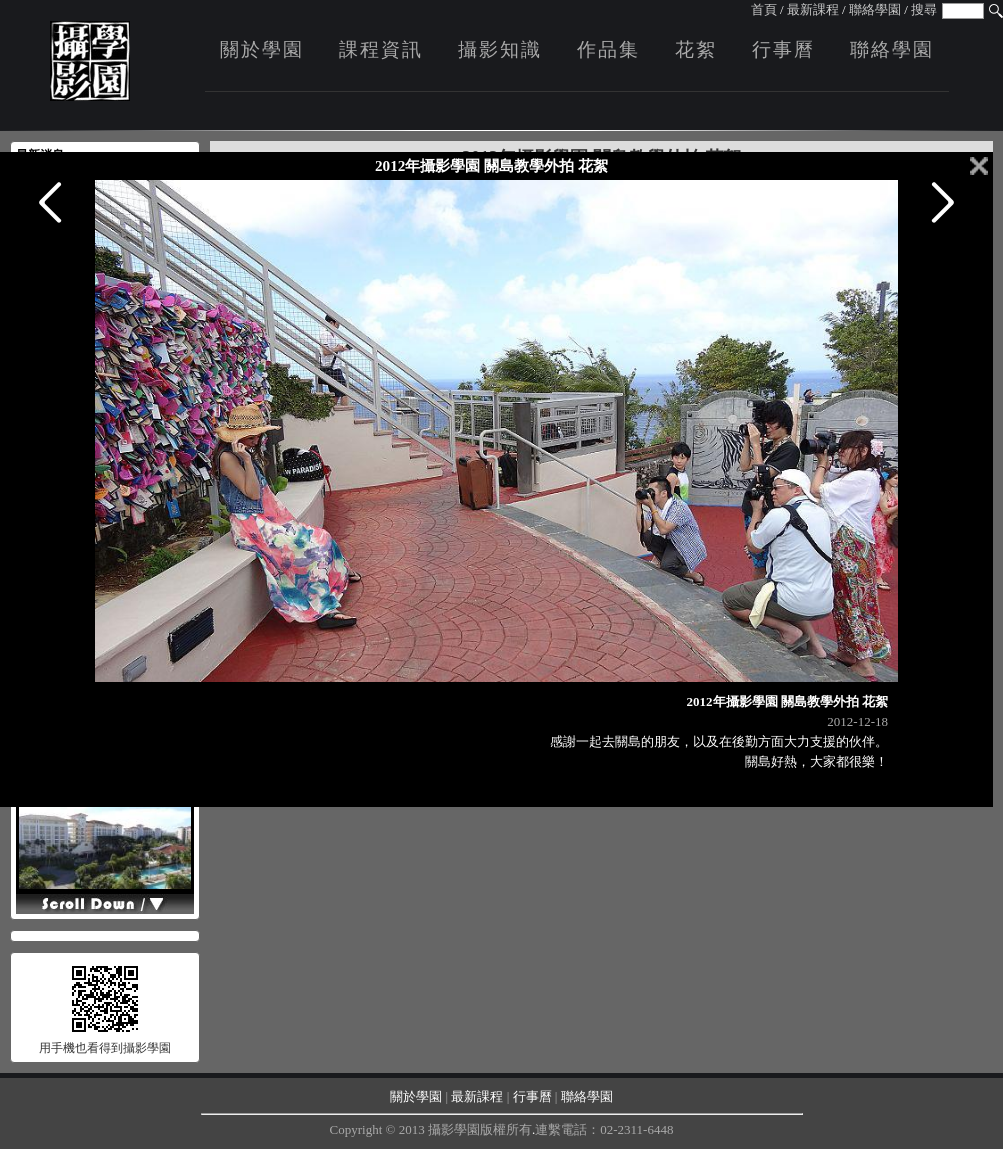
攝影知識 (500, 49)
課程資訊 (381, 49)
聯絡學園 (875, 9)
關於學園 (262, 49)
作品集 (608, 49)
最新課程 (813, 9)
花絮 (696, 49)
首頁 (764, 9)
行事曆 (783, 49)
